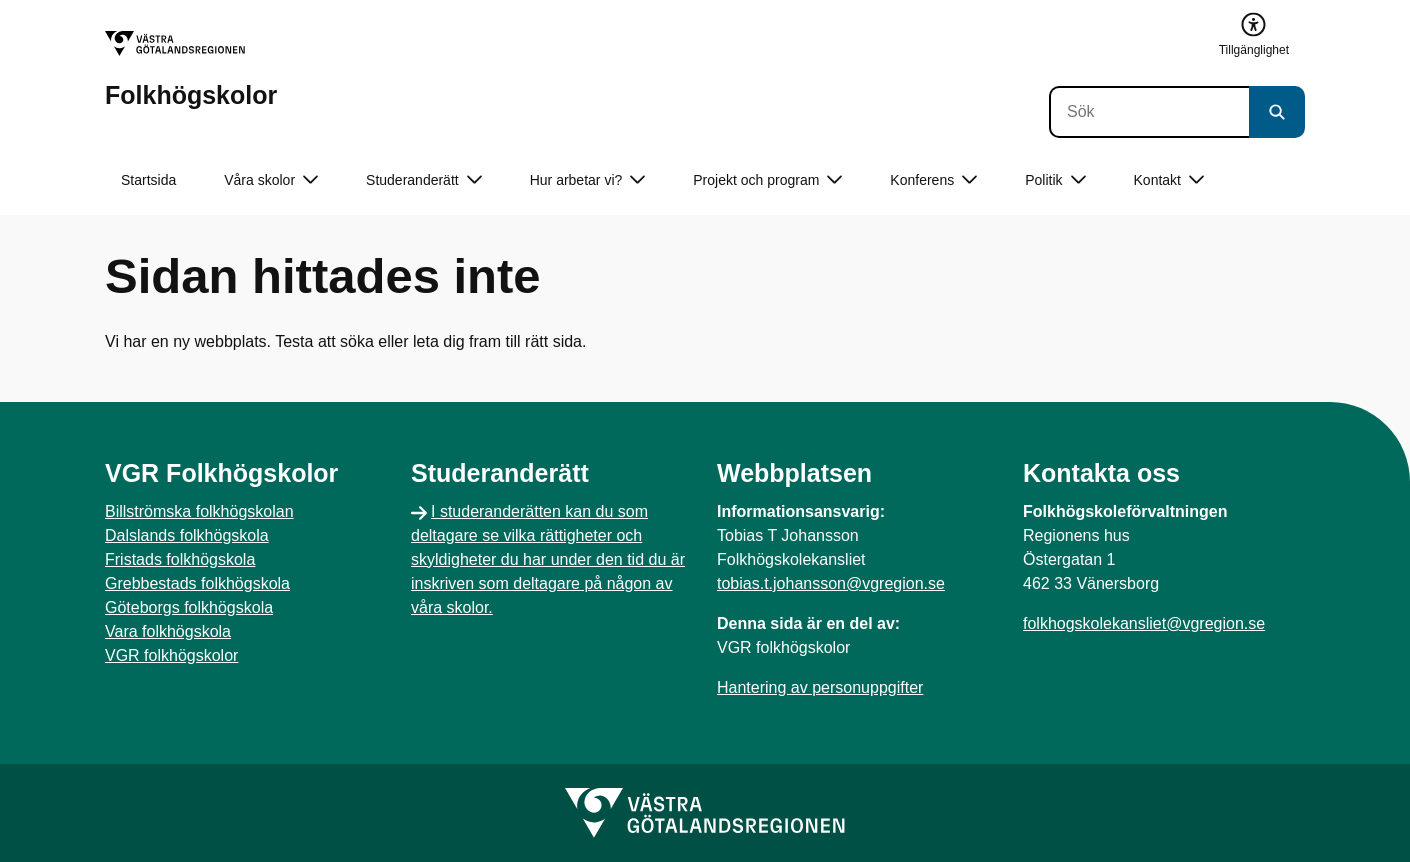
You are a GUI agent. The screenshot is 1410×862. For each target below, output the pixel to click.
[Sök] (1149, 112)
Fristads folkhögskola (180, 559)
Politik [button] (1055, 180)
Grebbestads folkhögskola (197, 583)
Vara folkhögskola (168, 631)
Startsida (148, 180)
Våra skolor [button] (271, 180)
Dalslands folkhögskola (187, 535)
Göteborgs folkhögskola (189, 607)
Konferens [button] (933, 180)
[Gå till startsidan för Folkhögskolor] (191, 69)
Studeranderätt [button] (424, 180)
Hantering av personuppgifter (820, 687)
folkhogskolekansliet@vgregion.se (1144, 623)
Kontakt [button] (1169, 180)
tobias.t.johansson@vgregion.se (831, 583)
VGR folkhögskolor (171, 655)
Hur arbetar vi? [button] (588, 180)
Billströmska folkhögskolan (199, 511)
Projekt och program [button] (767, 180)
